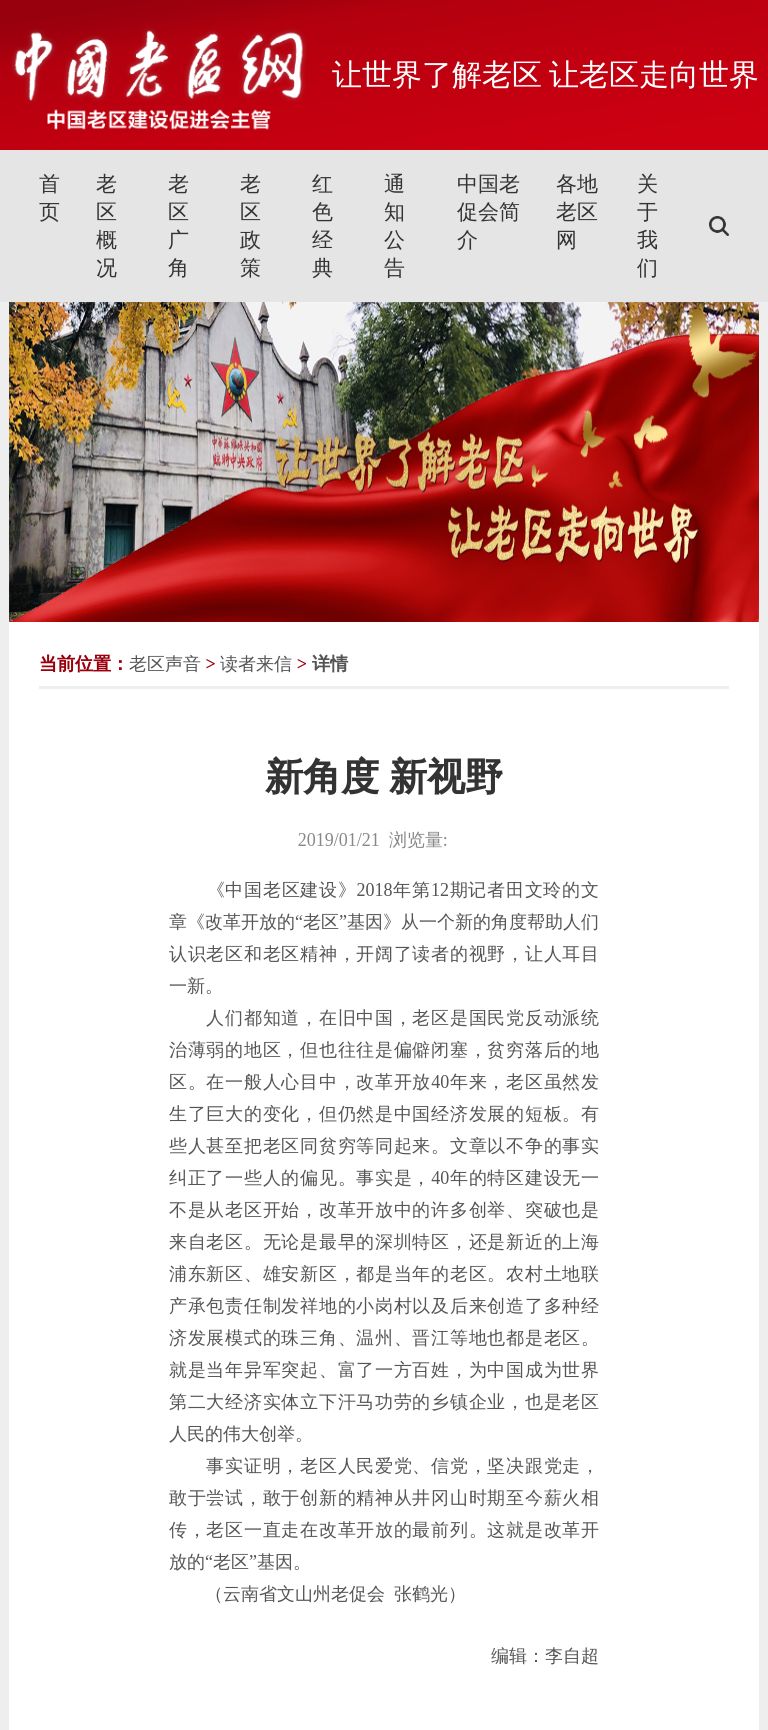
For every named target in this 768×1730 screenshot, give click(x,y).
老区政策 (250, 226)
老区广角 (178, 226)
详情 (330, 664)
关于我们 (647, 226)
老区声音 (165, 664)
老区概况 (106, 226)
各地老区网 (577, 212)
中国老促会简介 (488, 212)
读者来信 (256, 664)
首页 (49, 198)
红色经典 (322, 226)
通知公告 (394, 226)
